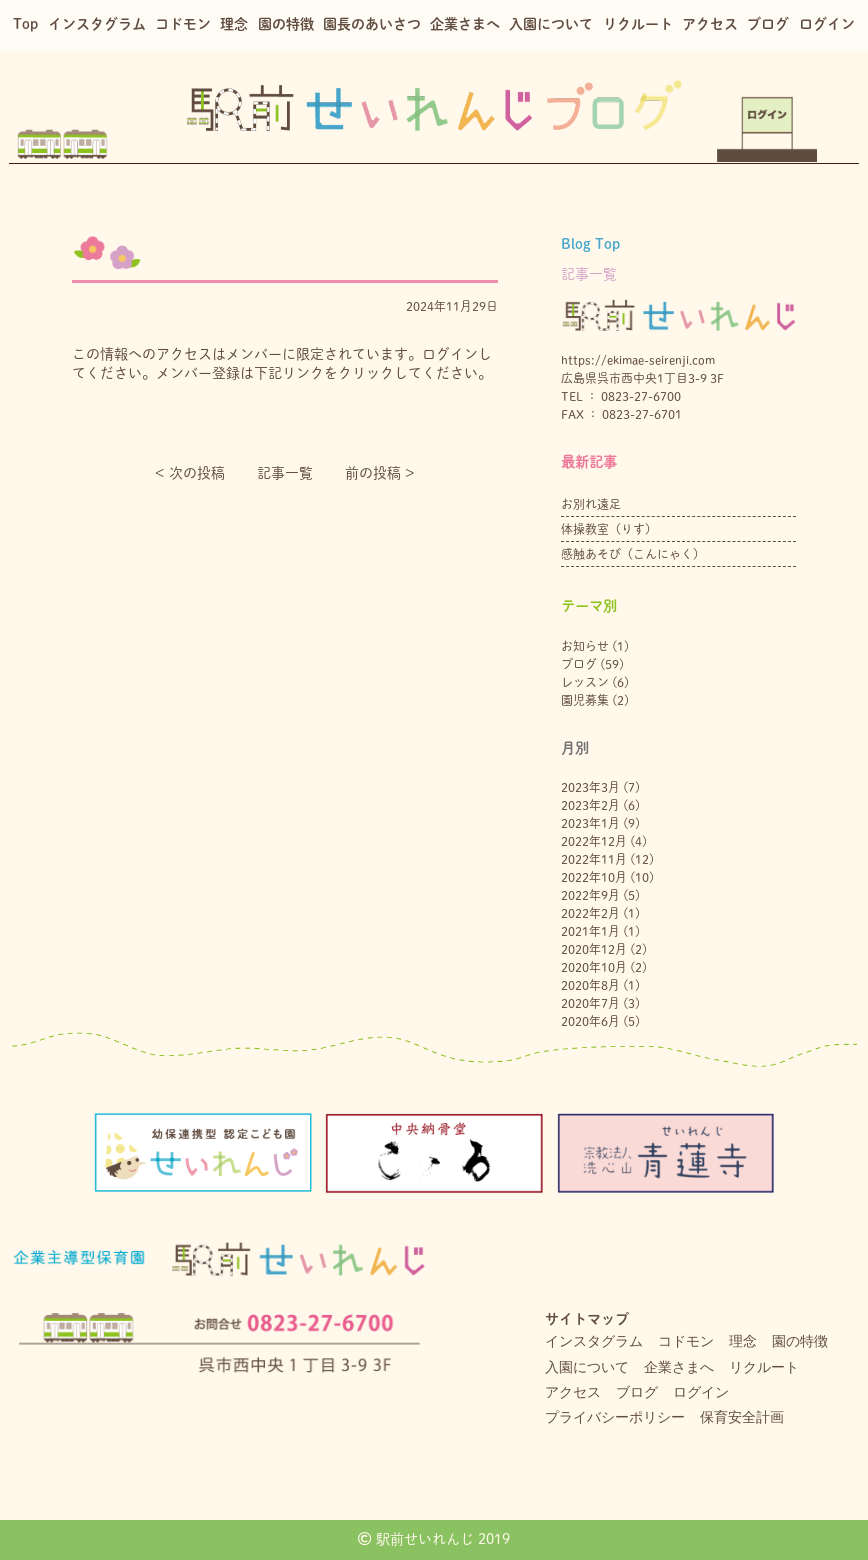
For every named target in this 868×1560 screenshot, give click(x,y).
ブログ (768, 24)
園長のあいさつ (372, 24)
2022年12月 (594, 841)
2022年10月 (594, 877)
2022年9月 (590, 895)
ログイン (827, 24)
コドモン (183, 24)
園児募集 (585, 700)
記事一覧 (285, 473)
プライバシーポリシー (615, 1417)
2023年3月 (590, 787)
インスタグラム (97, 24)
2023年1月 (590, 823)
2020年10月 (594, 967)
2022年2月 (590, 913)
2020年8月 (590, 985)
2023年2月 (590, 805)
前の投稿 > (380, 473)
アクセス (710, 24)
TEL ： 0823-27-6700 (621, 396)
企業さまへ (465, 24)
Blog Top (590, 244)
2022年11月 (594, 859)
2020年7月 (590, 1003)
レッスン (585, 682)
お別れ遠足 (591, 504)
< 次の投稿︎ (190, 473)
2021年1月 (590, 931)
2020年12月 (594, 949)
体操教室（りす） (609, 529)
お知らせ (585, 646)
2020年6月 (590, 1021)
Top (25, 24)
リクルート (638, 24)
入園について (551, 24)
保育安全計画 (742, 1417)
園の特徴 (286, 24)
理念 (234, 24)
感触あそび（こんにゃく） (633, 554)
